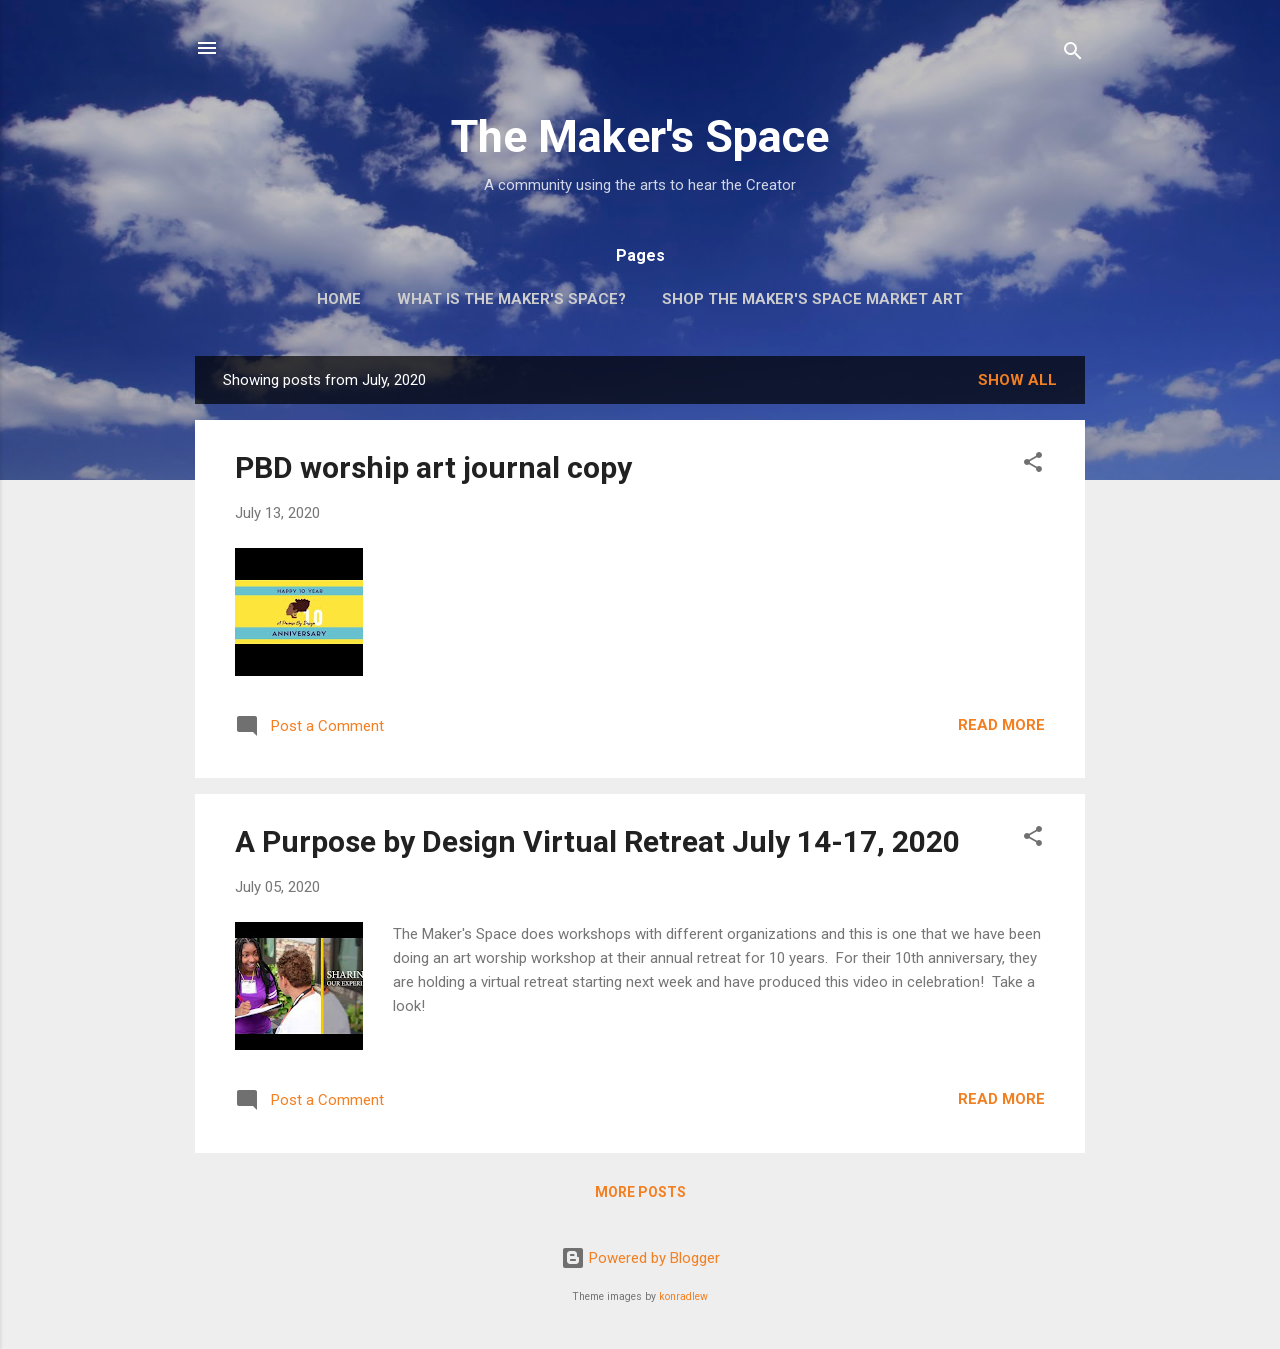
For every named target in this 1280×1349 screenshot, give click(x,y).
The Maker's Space (640, 136)
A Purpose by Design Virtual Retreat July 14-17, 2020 (597, 841)
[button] (1033, 465)
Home (339, 299)
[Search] (1073, 54)
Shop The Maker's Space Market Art (812, 299)
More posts (640, 1192)
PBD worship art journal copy (433, 467)
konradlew (683, 1296)
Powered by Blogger (640, 1258)
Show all (1017, 380)
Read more (1001, 725)
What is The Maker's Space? (511, 299)
